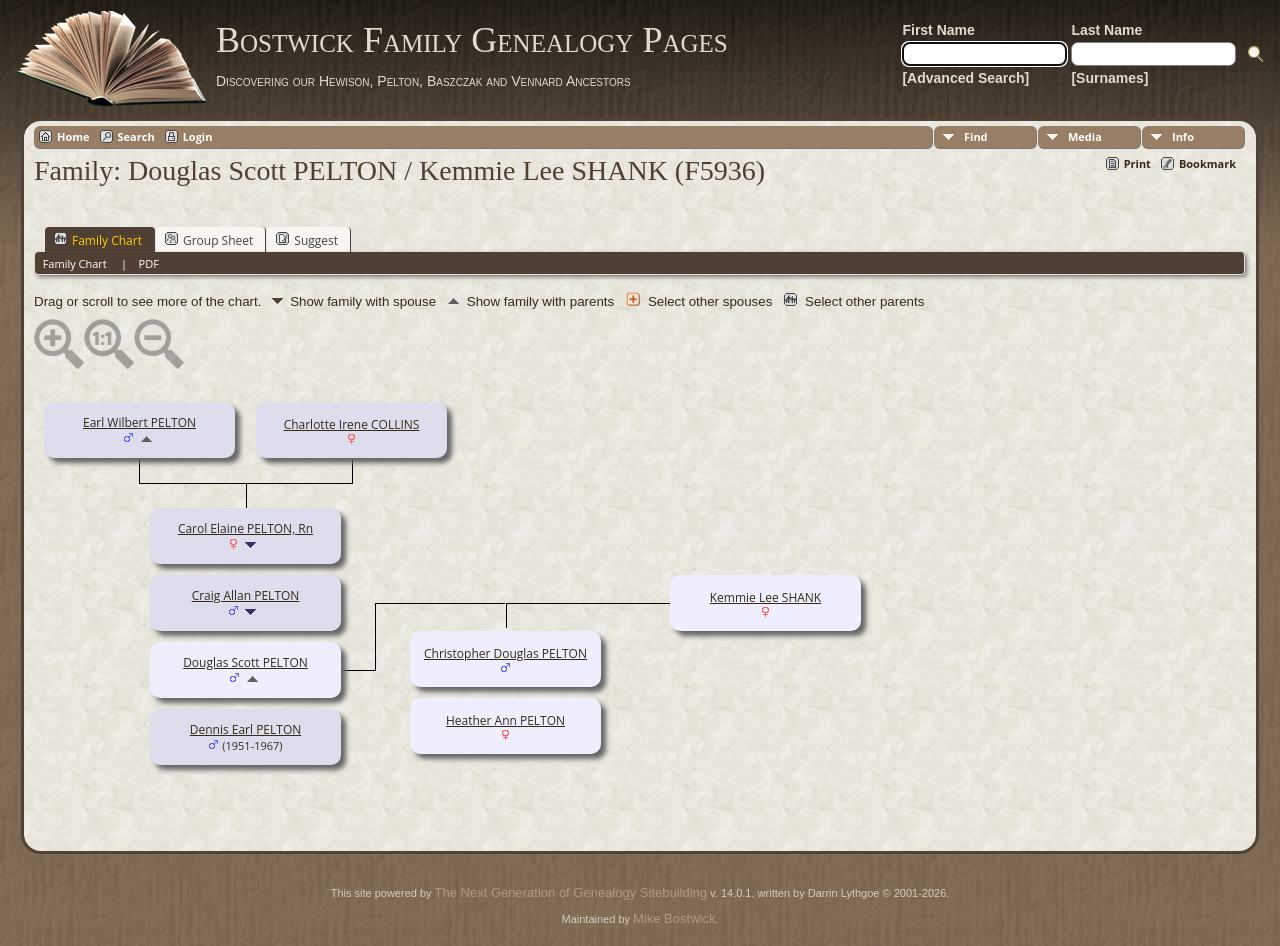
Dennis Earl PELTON (246, 729)
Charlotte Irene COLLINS (352, 424)
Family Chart (98, 240)
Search (136, 136)
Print (1137, 163)
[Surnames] (1109, 78)
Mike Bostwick (674, 918)
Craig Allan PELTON (246, 595)
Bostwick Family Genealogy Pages (472, 40)
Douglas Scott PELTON (245, 662)
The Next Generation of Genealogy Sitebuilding (571, 892)
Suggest (307, 240)
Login (198, 136)
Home (73, 136)
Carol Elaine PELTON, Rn (245, 528)
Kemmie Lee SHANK (765, 597)
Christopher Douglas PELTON (505, 653)
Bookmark (1207, 163)
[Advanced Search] (965, 78)
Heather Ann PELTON (505, 720)
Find (976, 136)
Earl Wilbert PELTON (139, 422)
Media (1085, 136)
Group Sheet (209, 240)
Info (1183, 136)
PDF (149, 263)
